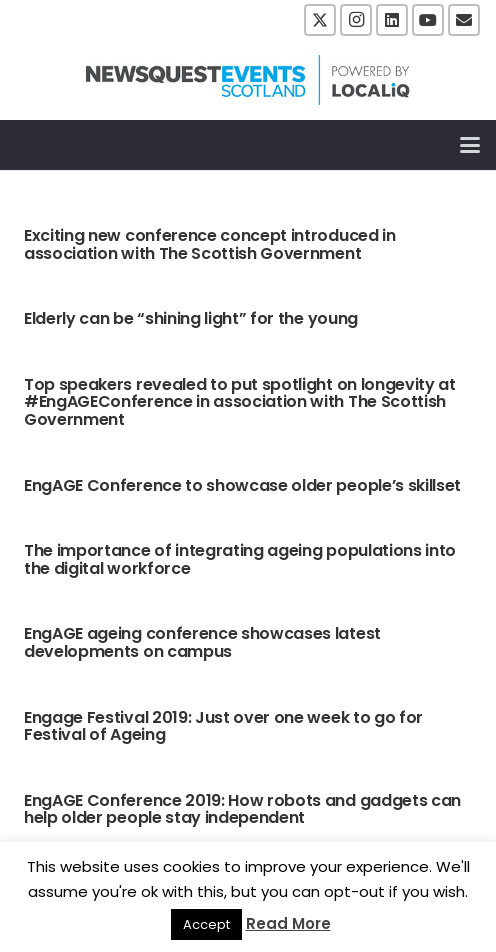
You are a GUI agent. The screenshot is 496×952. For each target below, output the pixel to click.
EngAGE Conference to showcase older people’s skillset (242, 485)
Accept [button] (206, 924)
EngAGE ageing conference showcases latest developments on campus (202, 642)
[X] (320, 20)
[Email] (464, 20)
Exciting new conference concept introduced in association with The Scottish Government (210, 244)
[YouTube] (428, 20)
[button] (470, 145)
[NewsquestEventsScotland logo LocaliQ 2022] (248, 80)
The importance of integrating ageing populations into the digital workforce (240, 559)
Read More (288, 923)
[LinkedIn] (392, 20)
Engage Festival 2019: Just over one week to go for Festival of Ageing (223, 726)
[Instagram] (356, 20)
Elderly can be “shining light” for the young (191, 318)
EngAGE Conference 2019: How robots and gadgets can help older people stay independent (242, 809)
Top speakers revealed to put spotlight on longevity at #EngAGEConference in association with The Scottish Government (240, 402)
